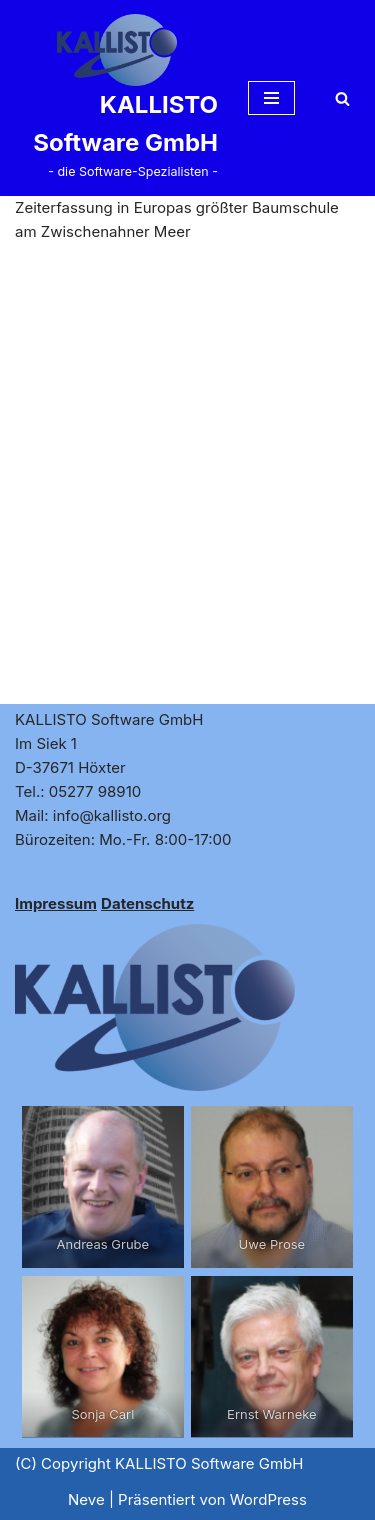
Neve (86, 1499)
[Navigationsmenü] (271, 98)
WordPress (268, 1499)
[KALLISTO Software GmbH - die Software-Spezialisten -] (116, 98)
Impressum (56, 903)
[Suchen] (342, 98)
